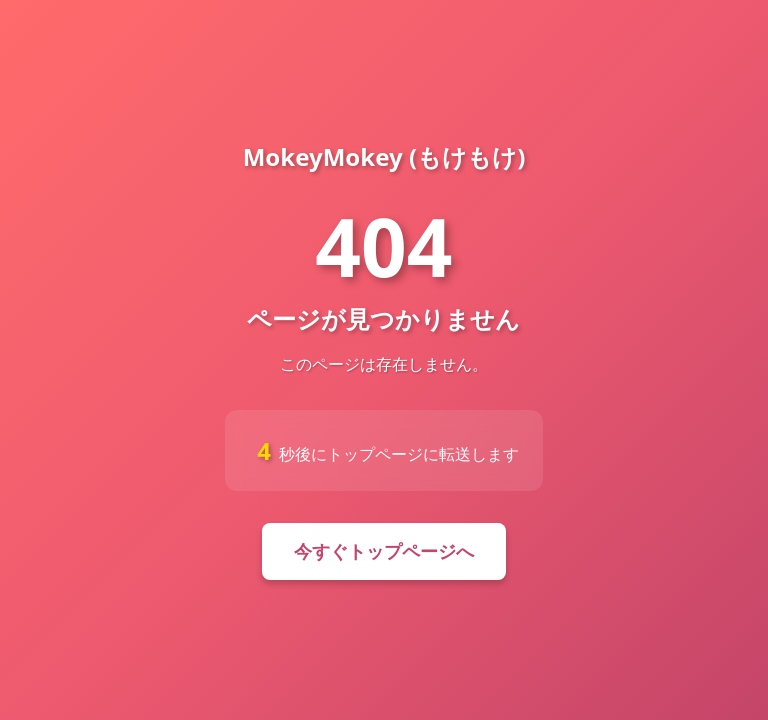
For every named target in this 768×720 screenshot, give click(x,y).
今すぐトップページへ (384, 551)
